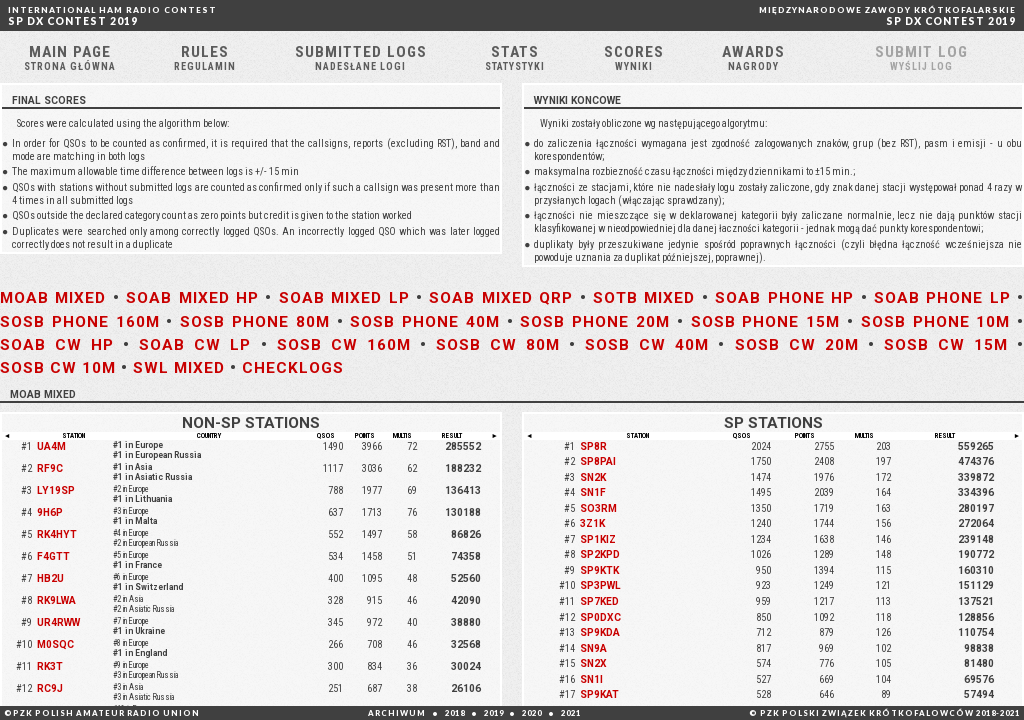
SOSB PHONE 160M (80, 322)
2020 (532, 713)
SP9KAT (599, 694)
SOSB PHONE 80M (255, 322)
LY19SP (56, 490)
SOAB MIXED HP (192, 298)
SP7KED (599, 601)
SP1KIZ (598, 539)
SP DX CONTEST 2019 (112, 16)
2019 (494, 713)
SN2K (593, 477)
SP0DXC (600, 617)
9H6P (50, 512)
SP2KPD (600, 554)
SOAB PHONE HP (784, 298)
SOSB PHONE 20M (595, 322)
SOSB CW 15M (946, 345)
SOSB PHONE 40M (425, 322)
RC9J (50, 688)
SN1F (593, 492)
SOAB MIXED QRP (501, 298)
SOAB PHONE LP (942, 298)
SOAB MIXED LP (344, 298)
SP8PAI (598, 461)
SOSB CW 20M (797, 345)
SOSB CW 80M (498, 345)
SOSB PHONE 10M (936, 322)
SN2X (593, 663)
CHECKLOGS (293, 368)
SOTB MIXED (644, 298)
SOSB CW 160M (344, 345)
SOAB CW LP (195, 345)
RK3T (50, 666)
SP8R (593, 446)
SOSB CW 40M (647, 345)
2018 (455, 713)
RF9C (50, 468)
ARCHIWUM (397, 713)
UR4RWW (58, 622)
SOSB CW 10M (58, 368)
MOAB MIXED (53, 298)
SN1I (591, 679)
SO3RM (598, 508)
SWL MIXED (179, 368)
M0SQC (55, 644)
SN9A (593, 648)
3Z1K (592, 523)
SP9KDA (600, 632)
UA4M (51, 446)
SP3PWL (600, 585)
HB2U (50, 578)
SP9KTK (599, 570)
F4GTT (53, 556)
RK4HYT (57, 534)
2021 (571, 713)
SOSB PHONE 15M (766, 322)
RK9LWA (56, 600)
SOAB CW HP (57, 345)
